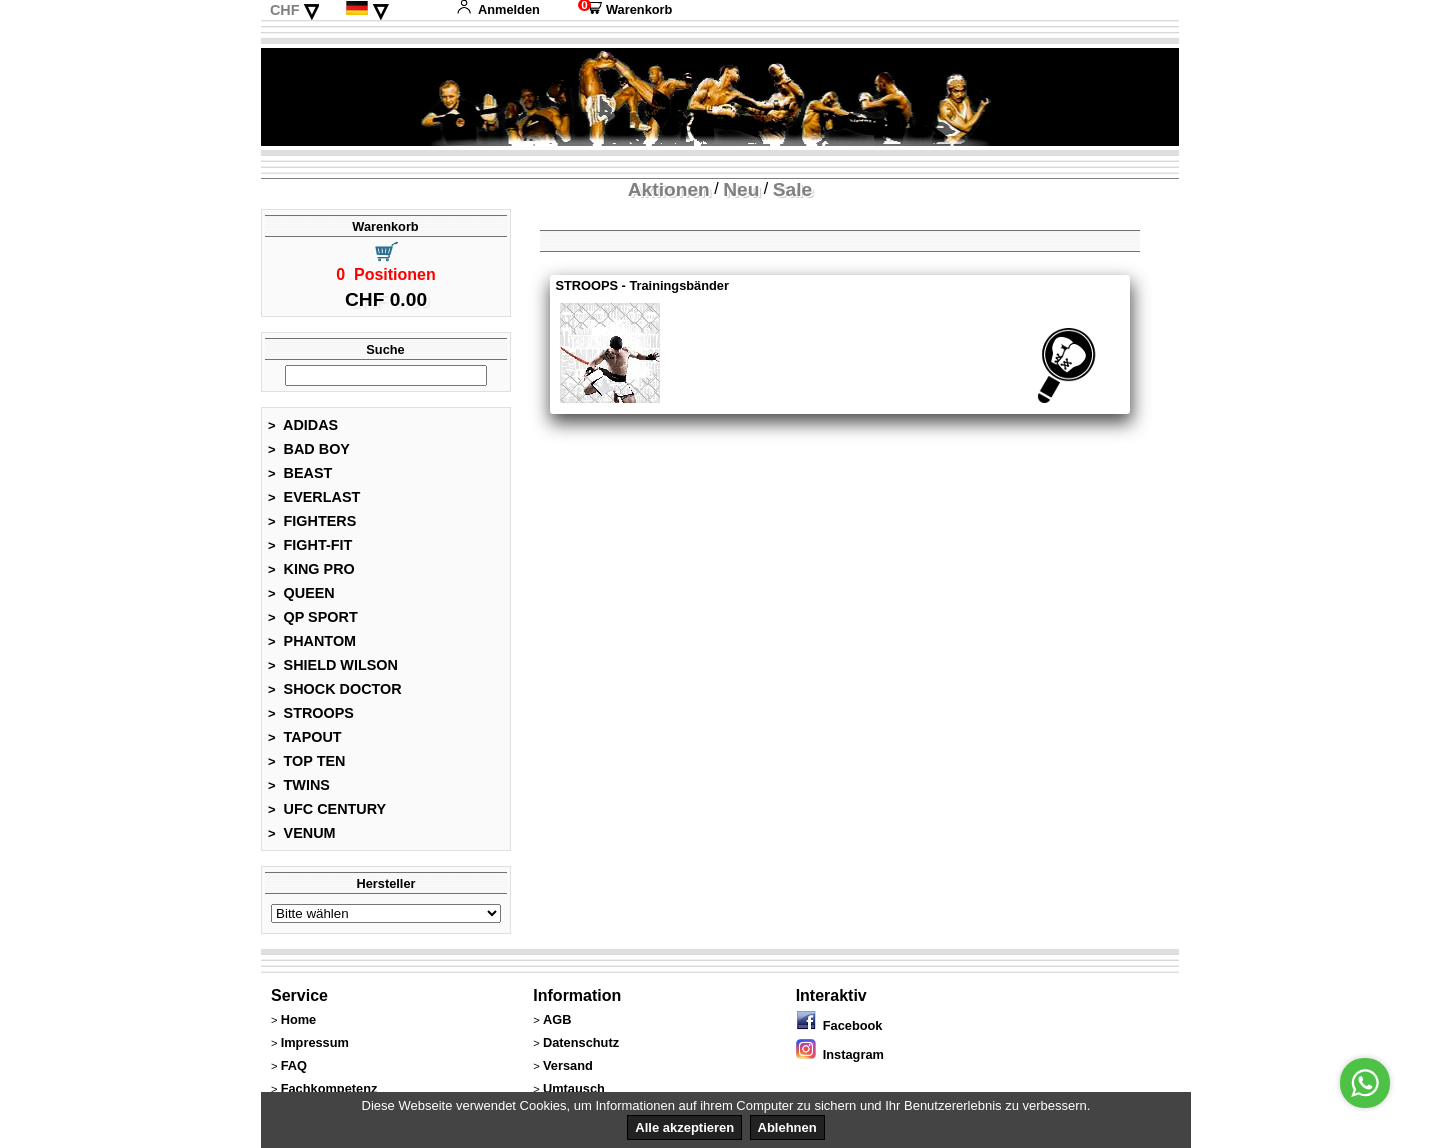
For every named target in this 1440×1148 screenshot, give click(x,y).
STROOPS (311, 713)
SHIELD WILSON (333, 665)
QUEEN (301, 593)
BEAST (300, 473)
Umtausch (574, 1088)
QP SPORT (313, 617)
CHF (285, 10)
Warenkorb (625, 9)
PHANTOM (312, 641)
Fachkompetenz (329, 1088)
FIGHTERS (312, 521)
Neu (741, 189)
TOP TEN (306, 761)
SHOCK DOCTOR (335, 689)
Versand (568, 1065)
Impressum (315, 1042)
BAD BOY (309, 449)
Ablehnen (787, 1127)
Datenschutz (581, 1042)
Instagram (840, 1054)
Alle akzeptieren (684, 1127)
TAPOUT (305, 737)
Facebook (839, 1025)
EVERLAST (314, 497)
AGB (557, 1019)
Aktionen (669, 189)
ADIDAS (303, 425)
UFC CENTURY (327, 809)
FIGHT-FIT (310, 545)
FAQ (294, 1065)
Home (299, 1019)
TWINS (299, 785)
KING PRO (311, 569)
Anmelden (498, 9)
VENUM (302, 833)
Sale (792, 189)
